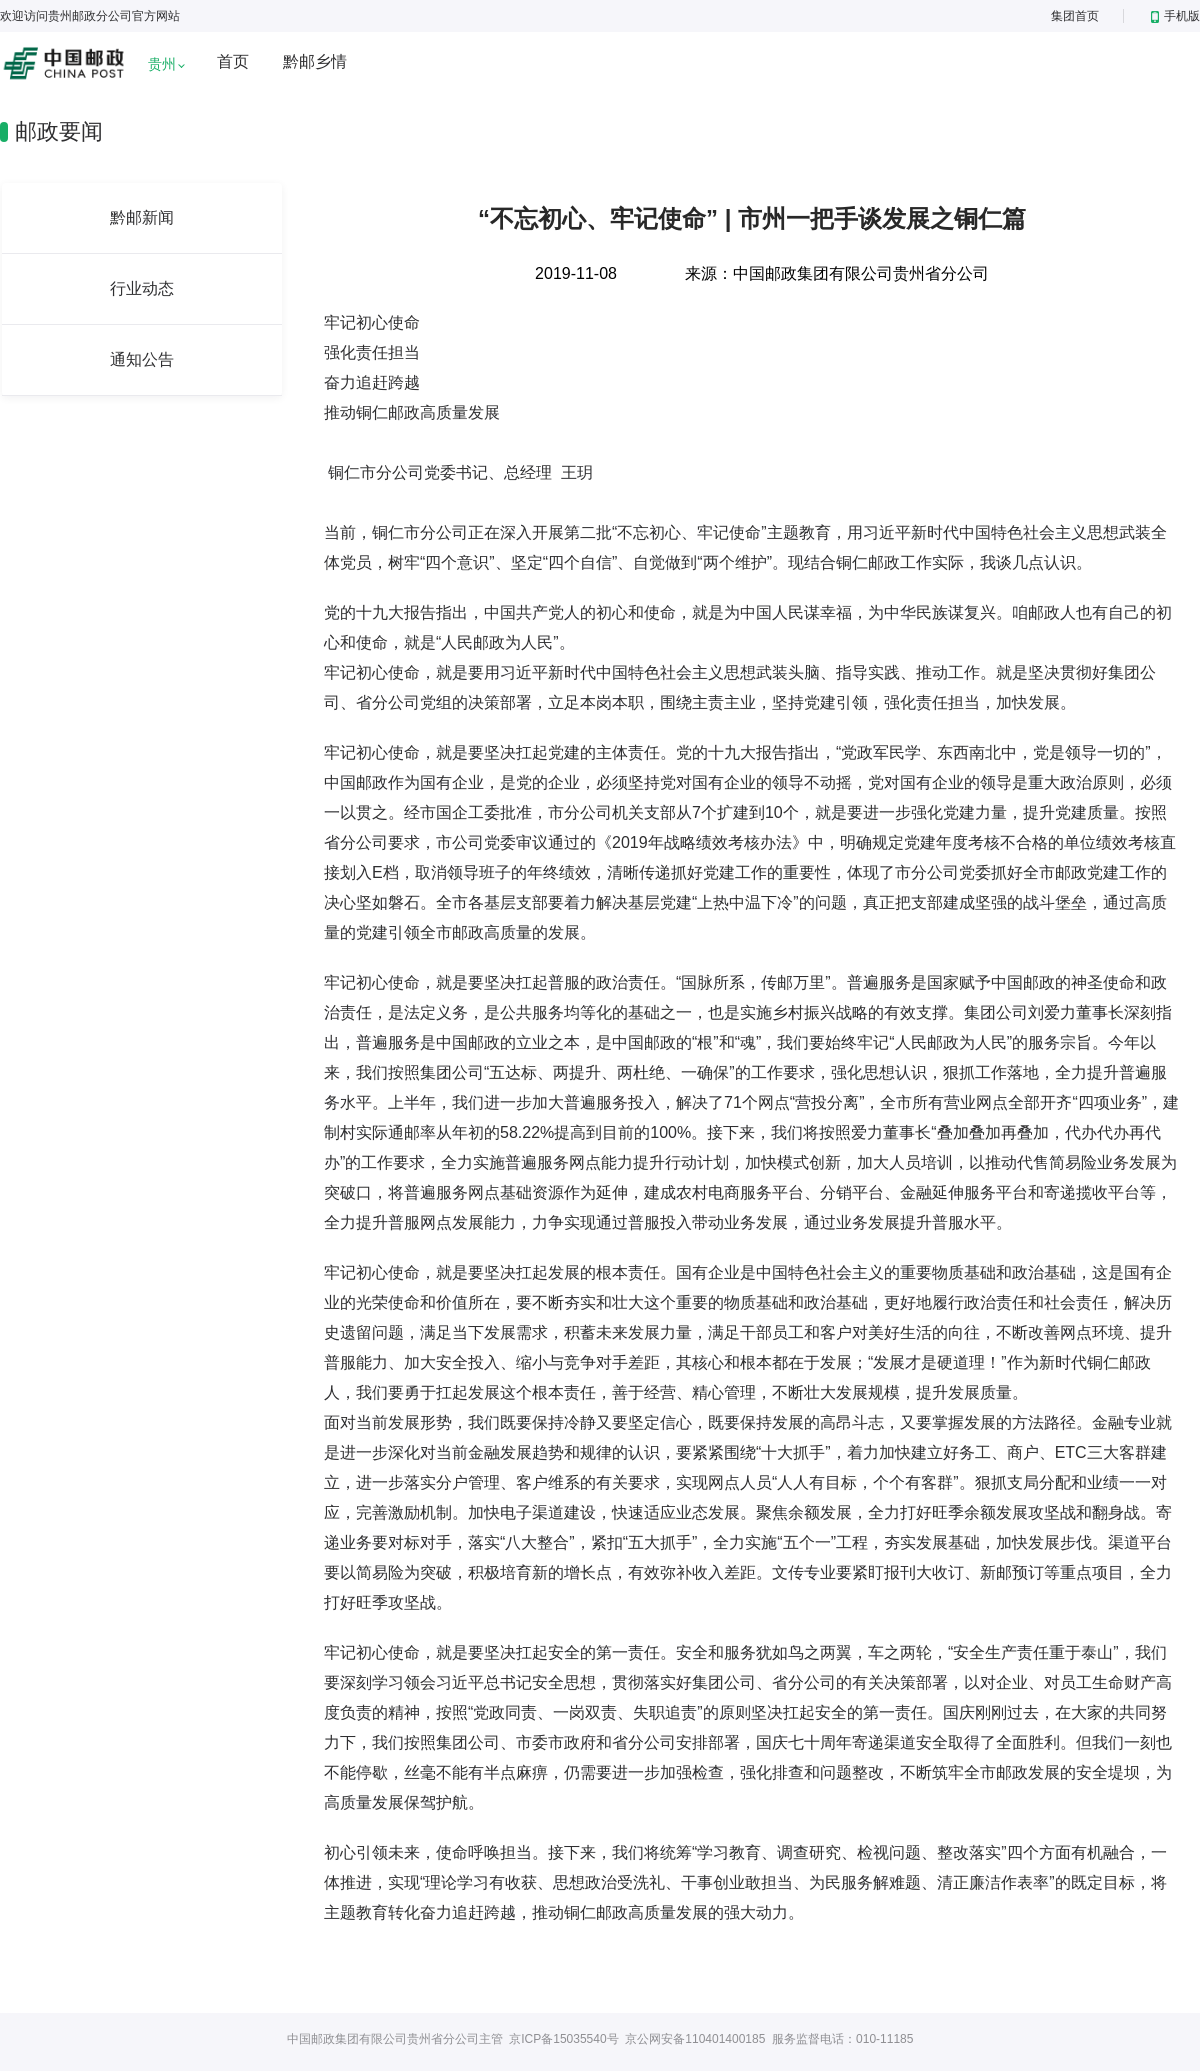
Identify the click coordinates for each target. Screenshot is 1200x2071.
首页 (233, 61)
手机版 (1175, 16)
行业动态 (142, 288)
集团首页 (1075, 16)
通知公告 (142, 359)
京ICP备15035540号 (563, 2039)
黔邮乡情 (315, 61)
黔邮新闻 (142, 217)
